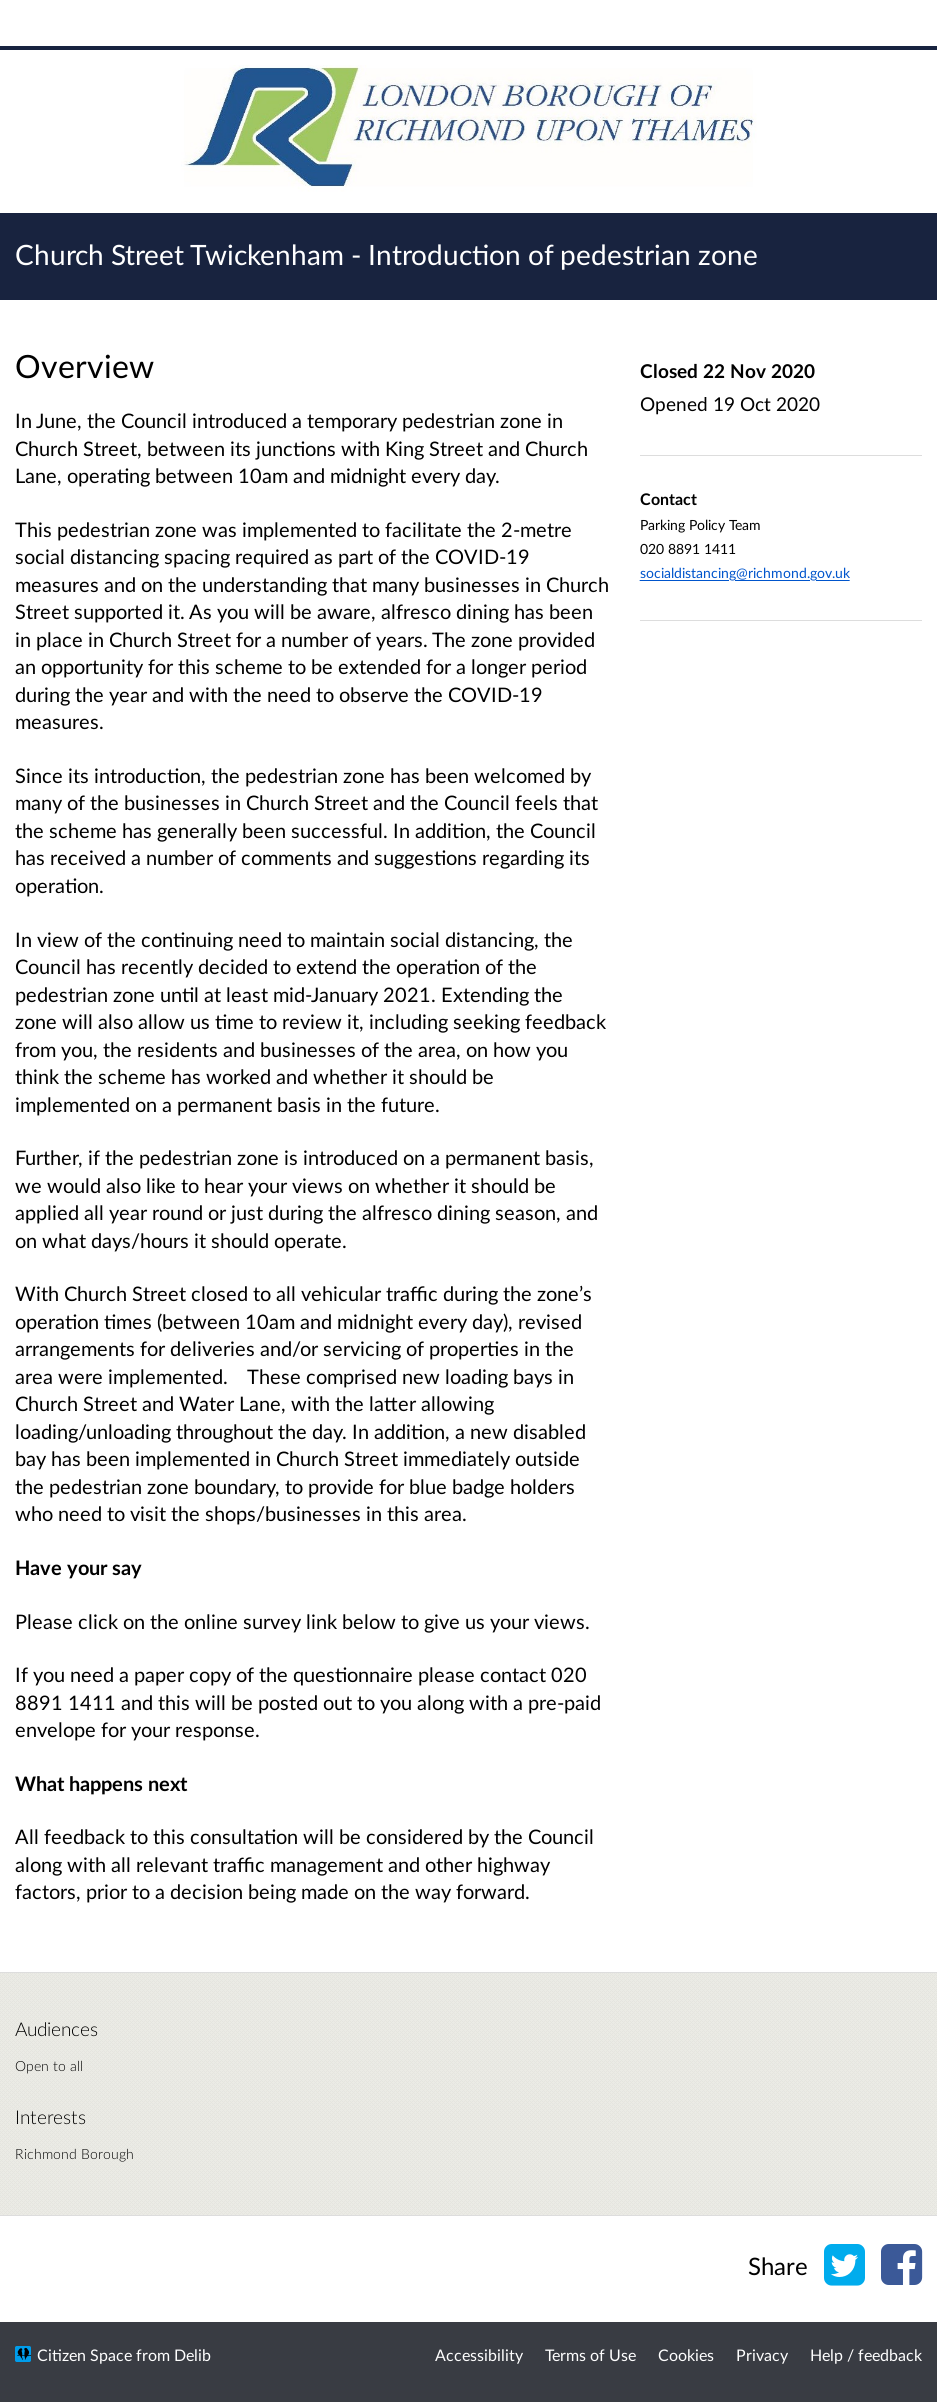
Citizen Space (84, 2354)
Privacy (762, 2354)
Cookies (686, 2354)
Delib (192, 2354)
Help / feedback (866, 2354)
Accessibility (479, 2354)
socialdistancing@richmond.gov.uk (745, 572)
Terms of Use (590, 2354)
